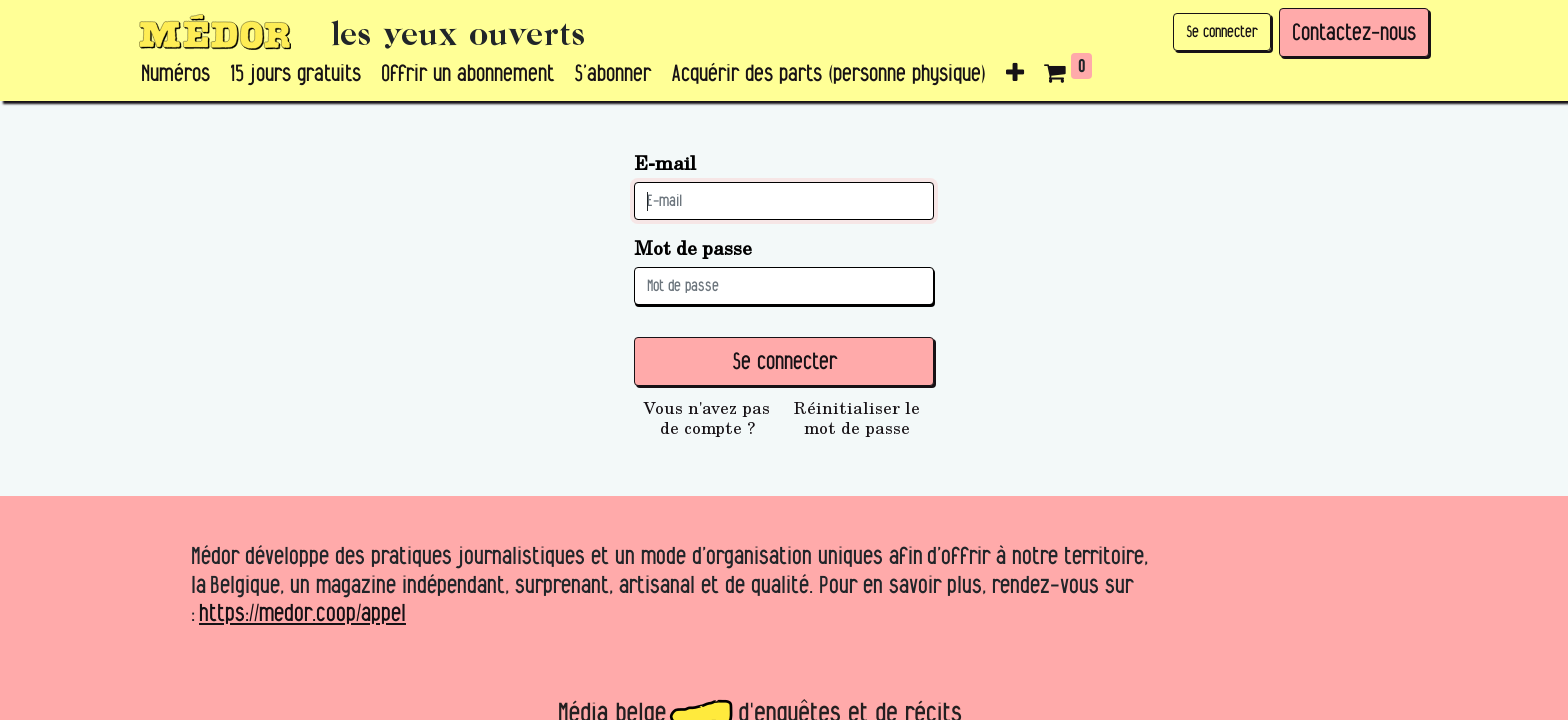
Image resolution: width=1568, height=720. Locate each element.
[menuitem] (175, 74)
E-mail (665, 162)
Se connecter (1222, 31)
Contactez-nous (1354, 32)
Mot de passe (693, 247)
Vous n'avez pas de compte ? (707, 418)
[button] (1015, 74)
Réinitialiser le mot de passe (857, 418)
